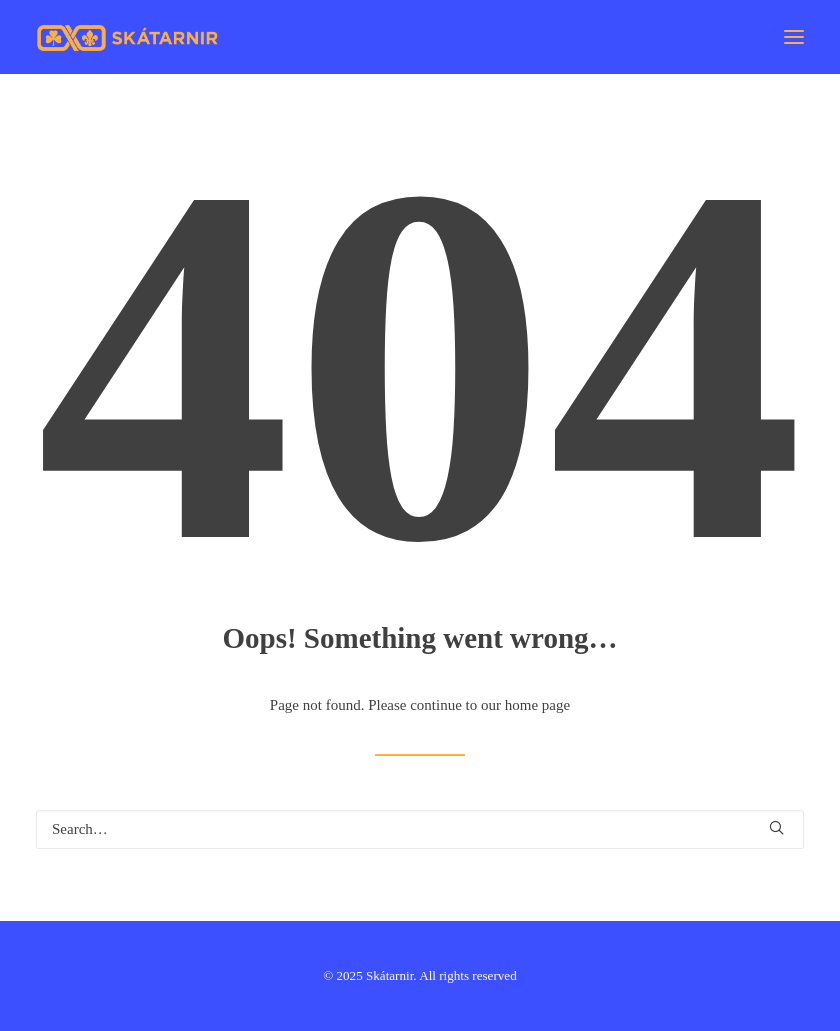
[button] (794, 37)
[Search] (420, 829)
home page (537, 705)
